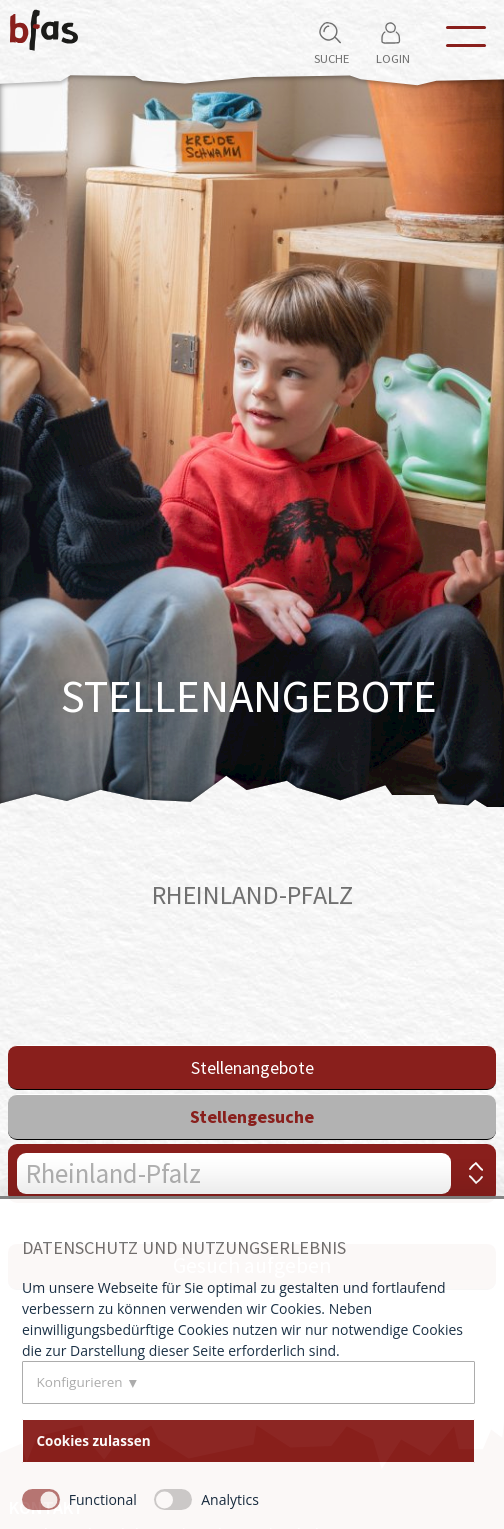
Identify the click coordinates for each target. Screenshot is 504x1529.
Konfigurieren (80, 1382)
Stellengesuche (252, 1116)
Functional (103, 1499)
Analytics (230, 1499)
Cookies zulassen (94, 1441)
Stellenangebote (252, 1067)
